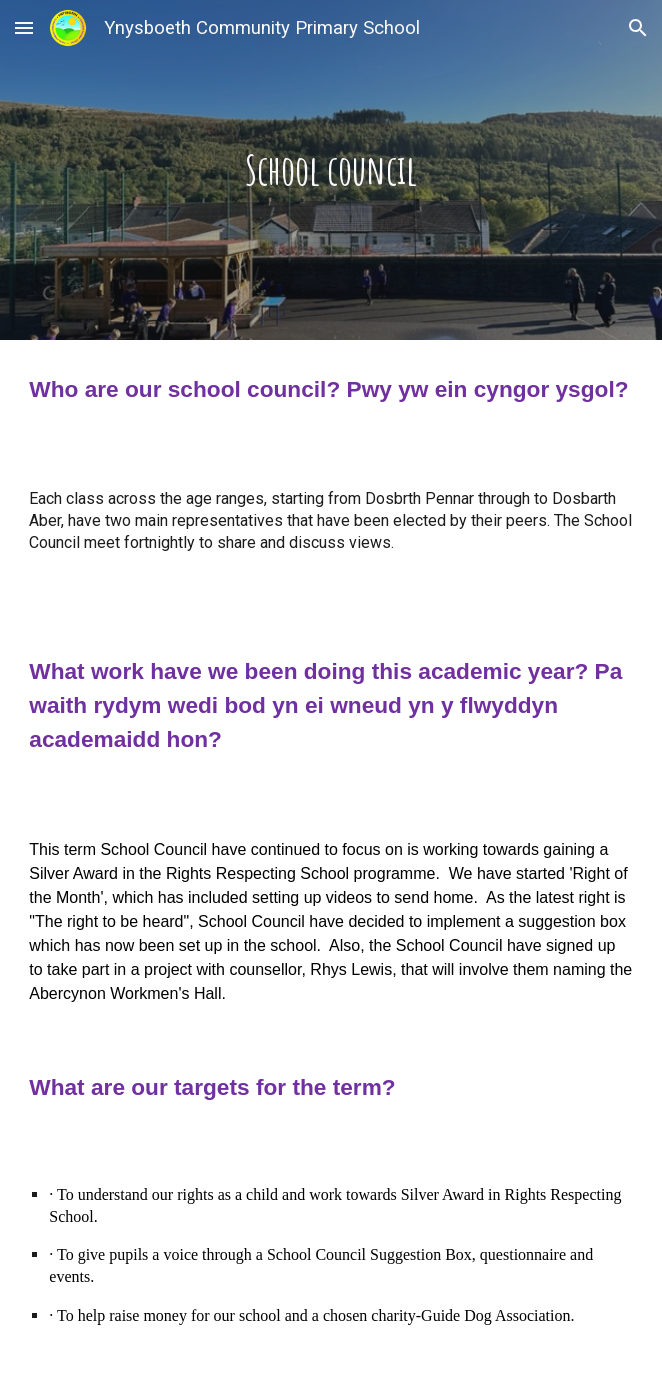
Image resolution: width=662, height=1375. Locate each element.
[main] (330, 169)
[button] (24, 27)
